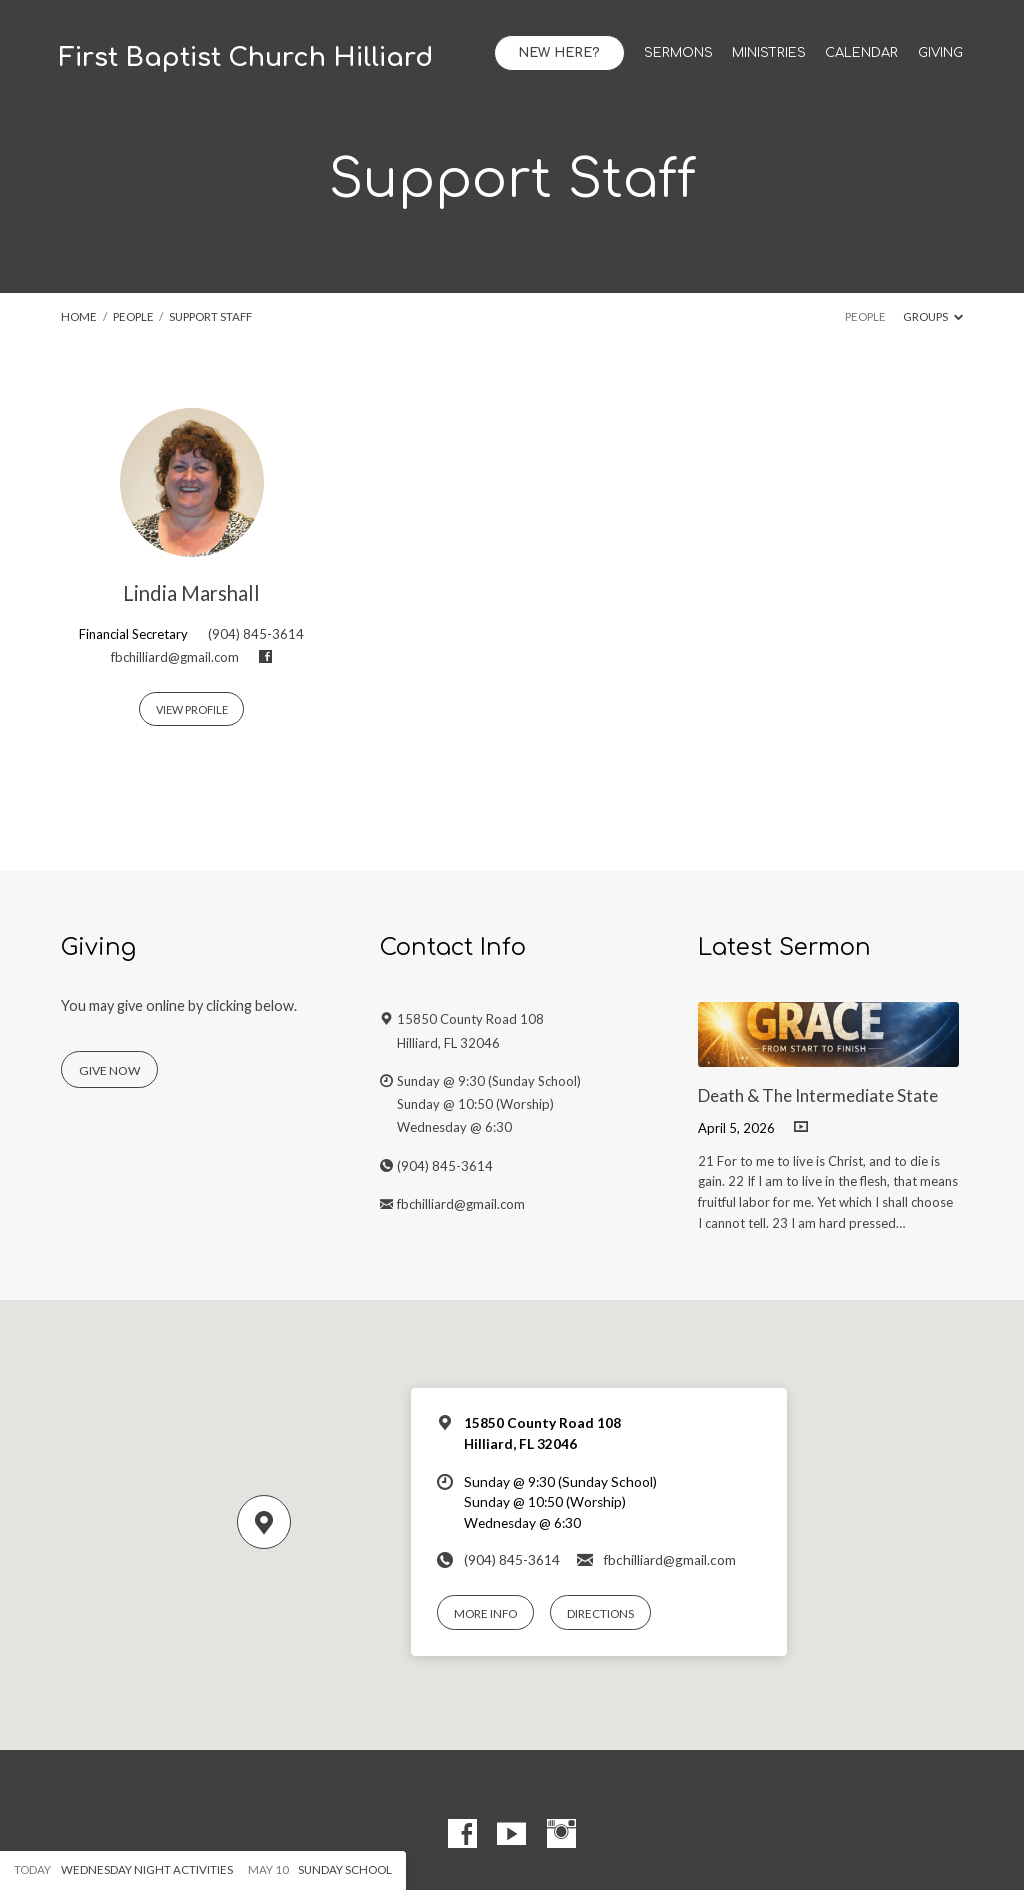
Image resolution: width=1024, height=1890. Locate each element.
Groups (933, 316)
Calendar (861, 53)
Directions (600, 1613)
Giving (940, 53)
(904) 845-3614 (256, 634)
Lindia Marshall (191, 593)
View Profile (192, 709)
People (133, 316)
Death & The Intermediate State (818, 1095)
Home (79, 316)
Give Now (109, 1070)
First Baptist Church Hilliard (246, 58)
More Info (485, 1613)
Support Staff (210, 316)
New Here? (559, 53)
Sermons (678, 53)
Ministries (769, 53)
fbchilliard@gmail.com (175, 657)
